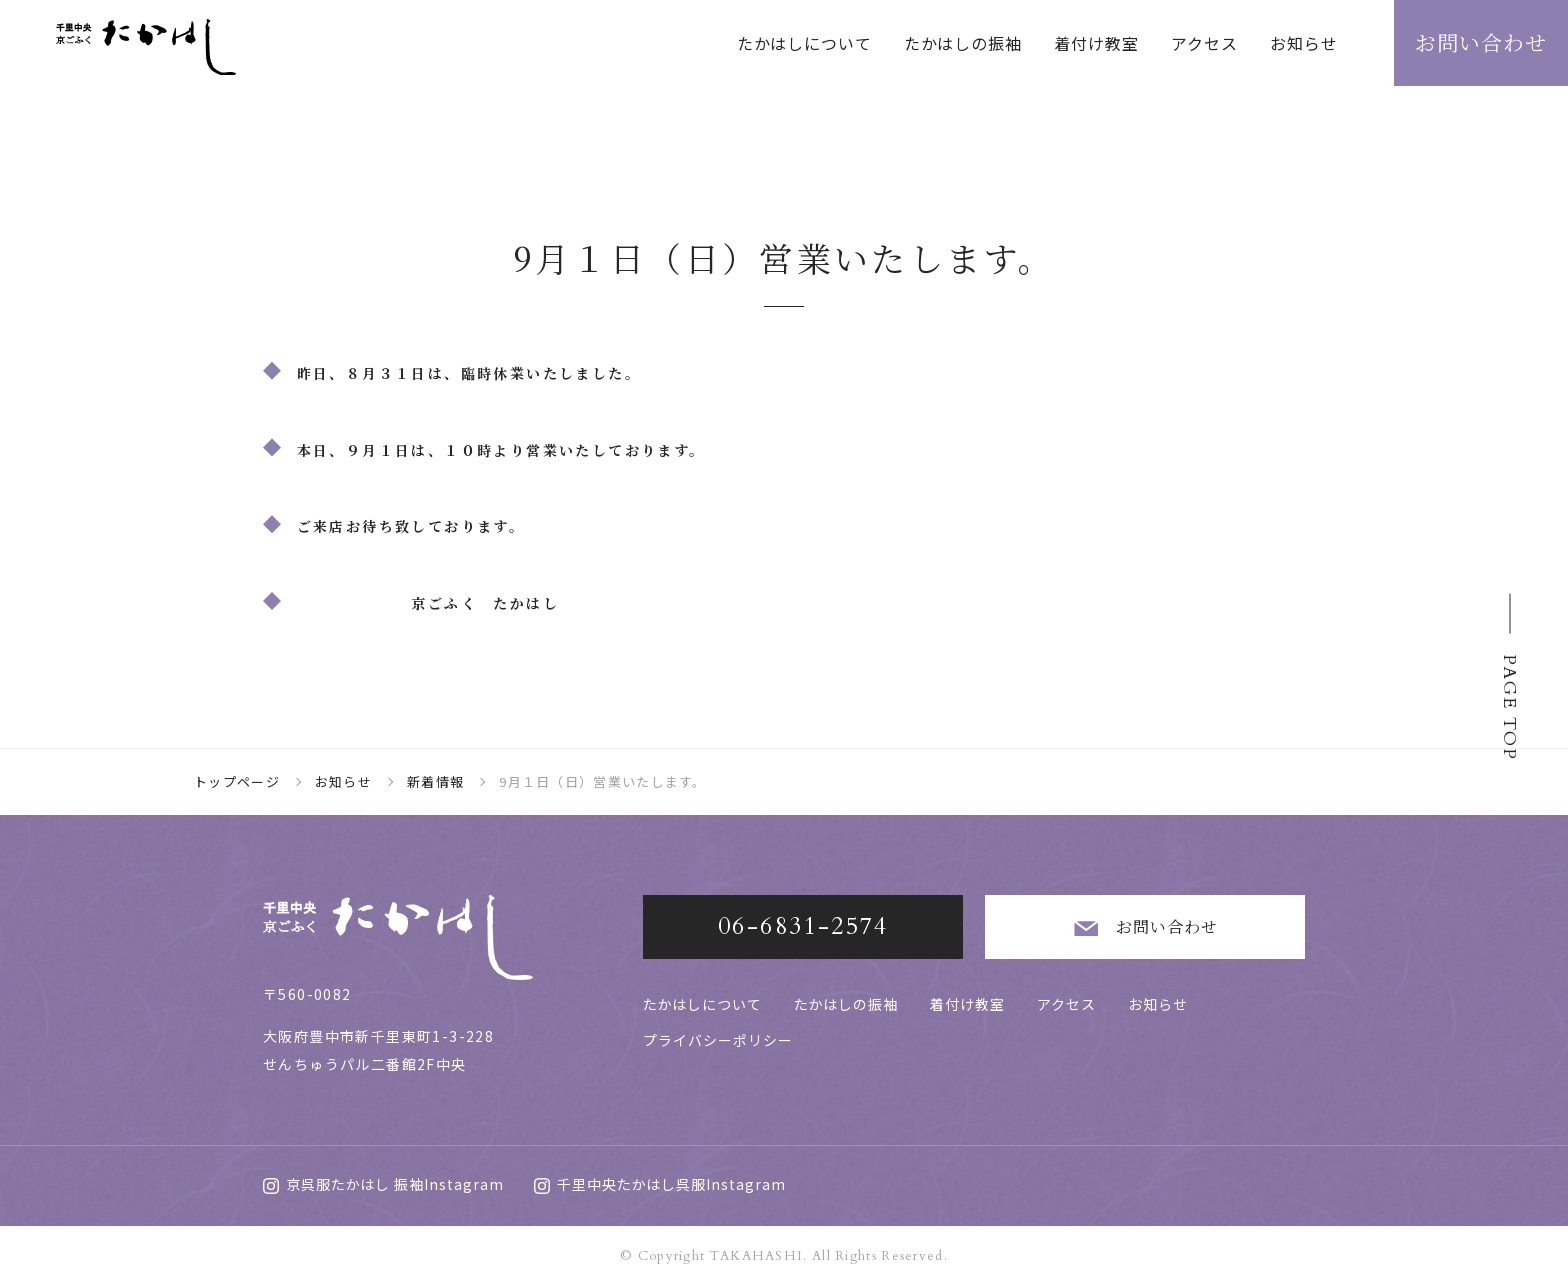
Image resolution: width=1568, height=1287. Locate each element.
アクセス (1204, 43)
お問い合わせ (1144, 928)
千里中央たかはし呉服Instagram (660, 1184)
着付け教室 (1096, 43)
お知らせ (1304, 43)
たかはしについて (804, 43)
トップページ (237, 781)
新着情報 (435, 781)
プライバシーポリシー (718, 1040)
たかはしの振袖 (963, 43)
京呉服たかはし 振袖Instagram (383, 1184)
